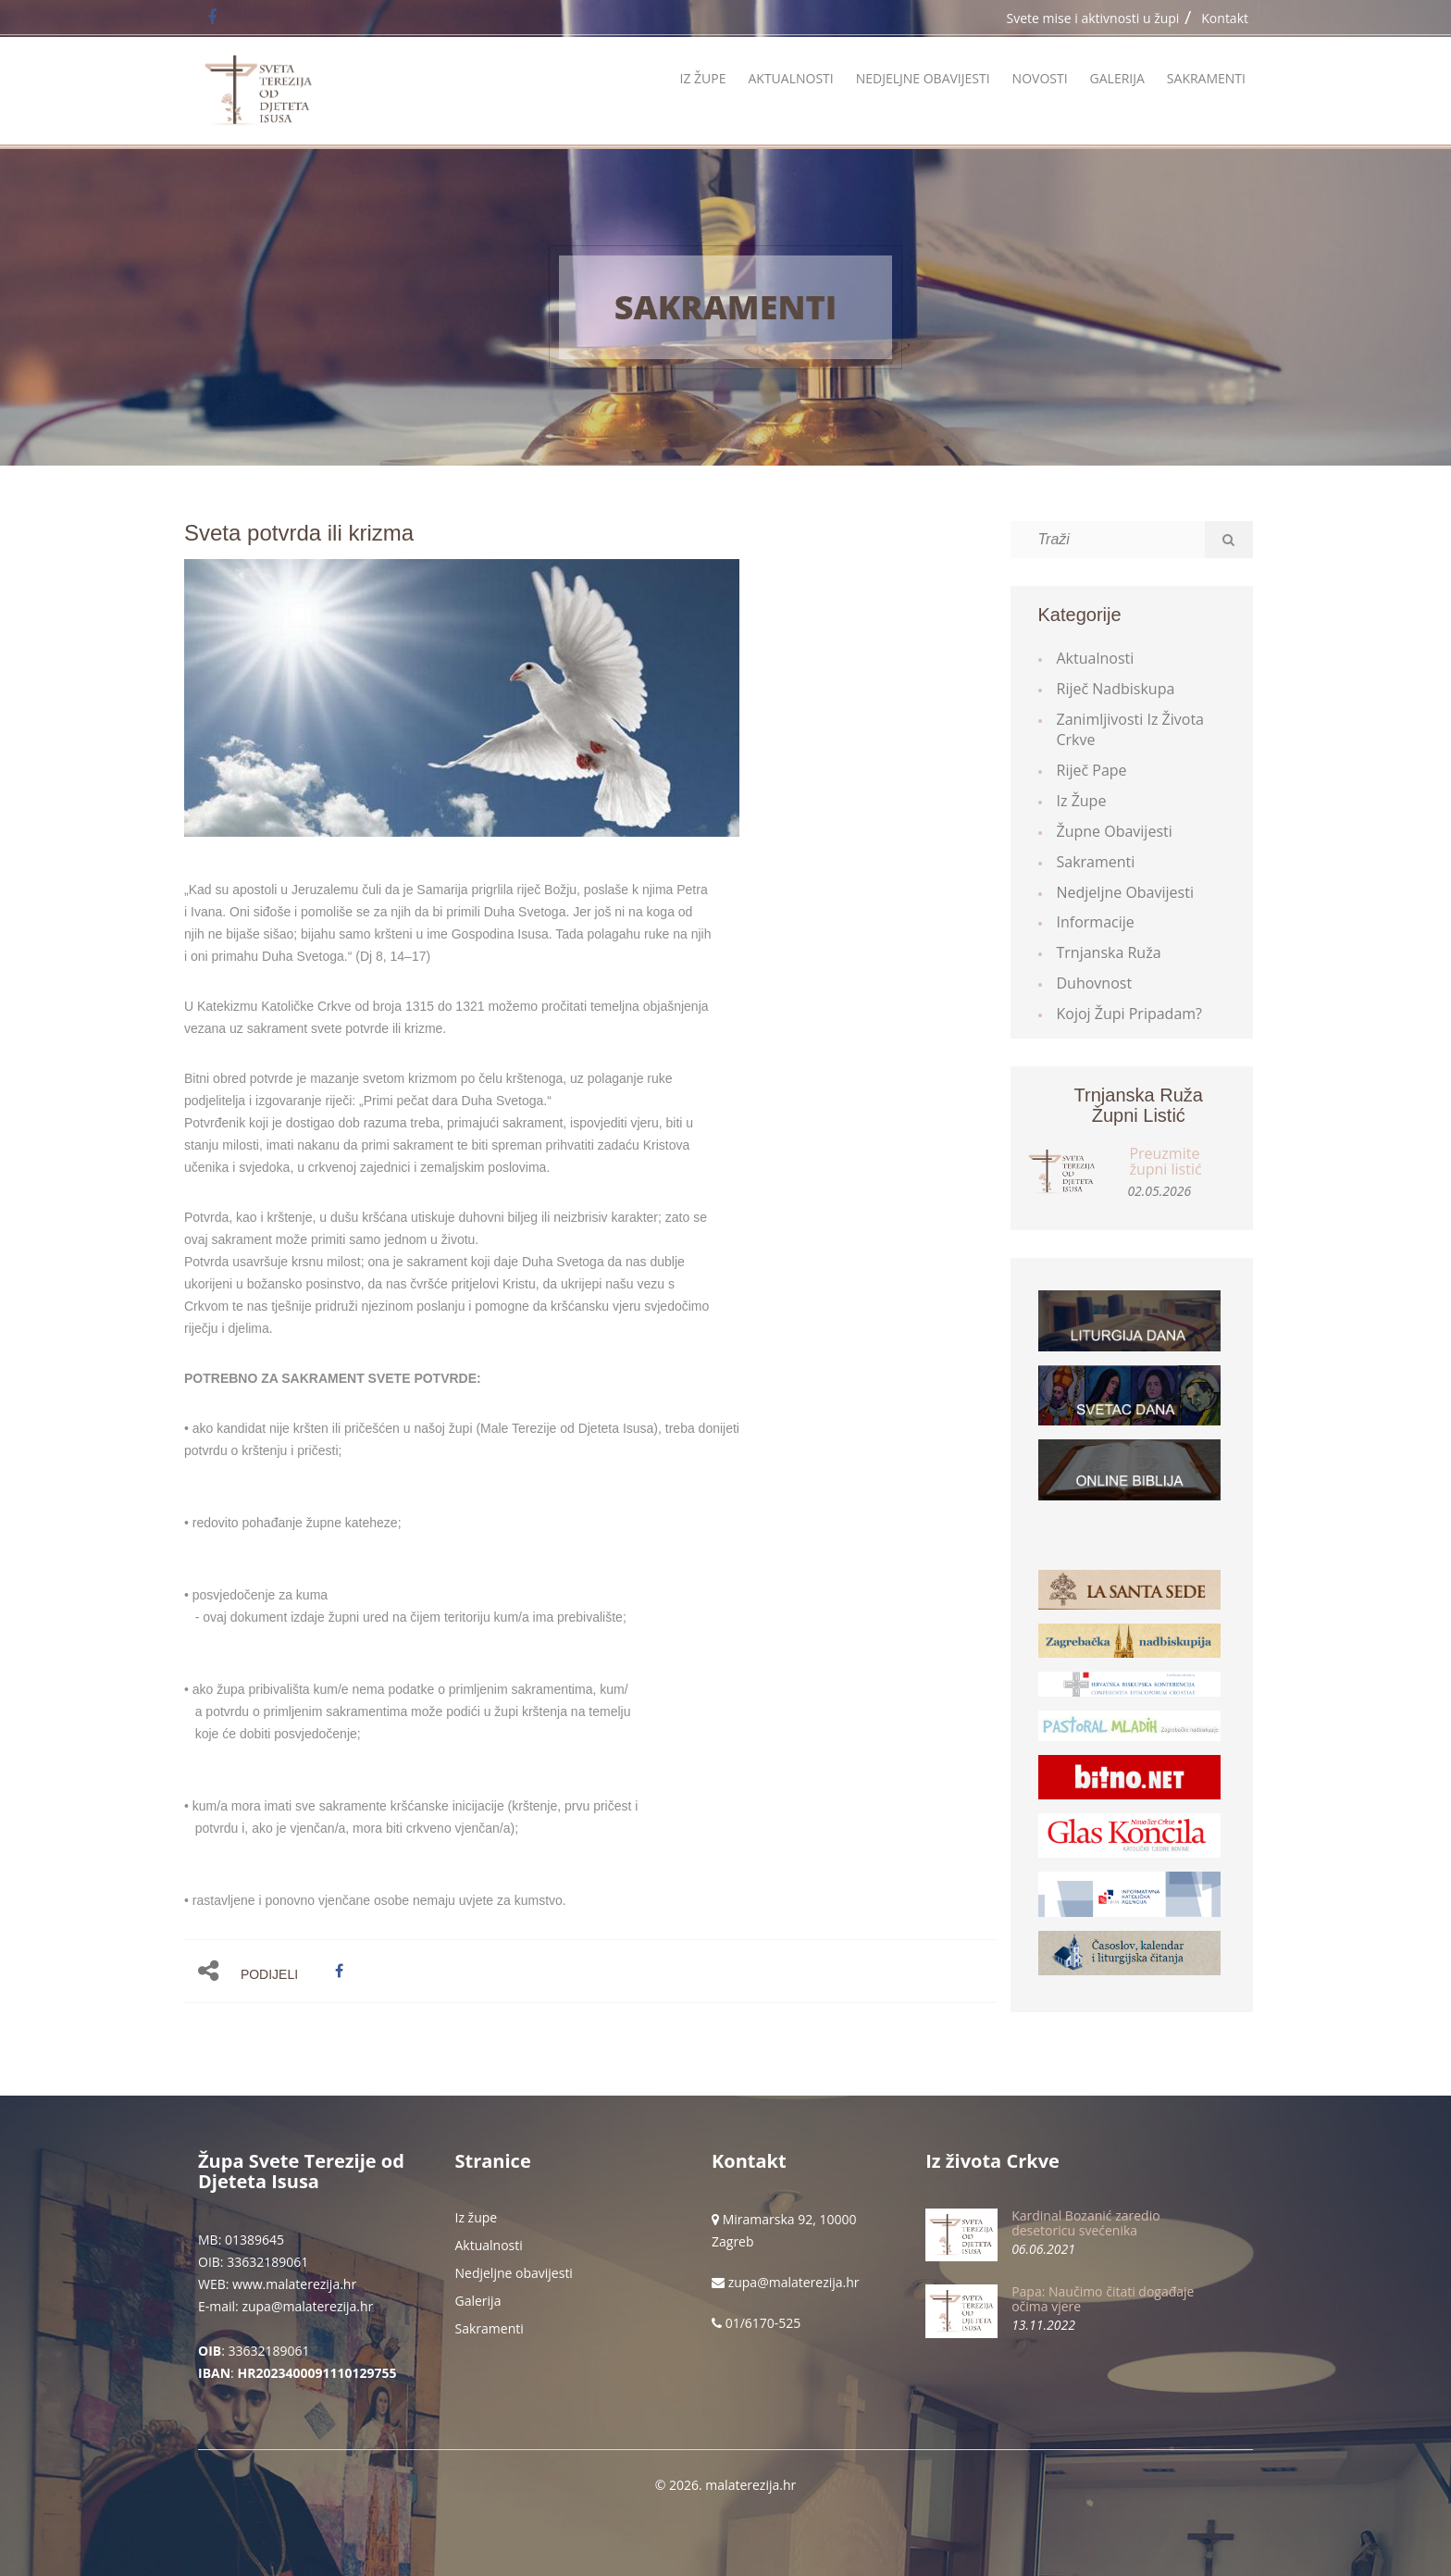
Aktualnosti (790, 78)
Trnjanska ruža (1109, 952)
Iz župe (702, 78)
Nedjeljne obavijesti (923, 78)
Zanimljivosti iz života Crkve (1131, 730)
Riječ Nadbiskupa (1116, 688)
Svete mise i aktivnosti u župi (1093, 18)
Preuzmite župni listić (1165, 1161)
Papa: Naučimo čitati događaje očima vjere (1102, 2298)
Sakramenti (1206, 78)
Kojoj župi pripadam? (1130, 1013)
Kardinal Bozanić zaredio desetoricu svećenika (1085, 2222)
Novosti (1040, 78)
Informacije (1096, 922)
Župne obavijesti (1114, 831)
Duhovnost (1095, 983)
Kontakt (1224, 18)
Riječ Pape (1092, 770)
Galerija (1117, 78)
